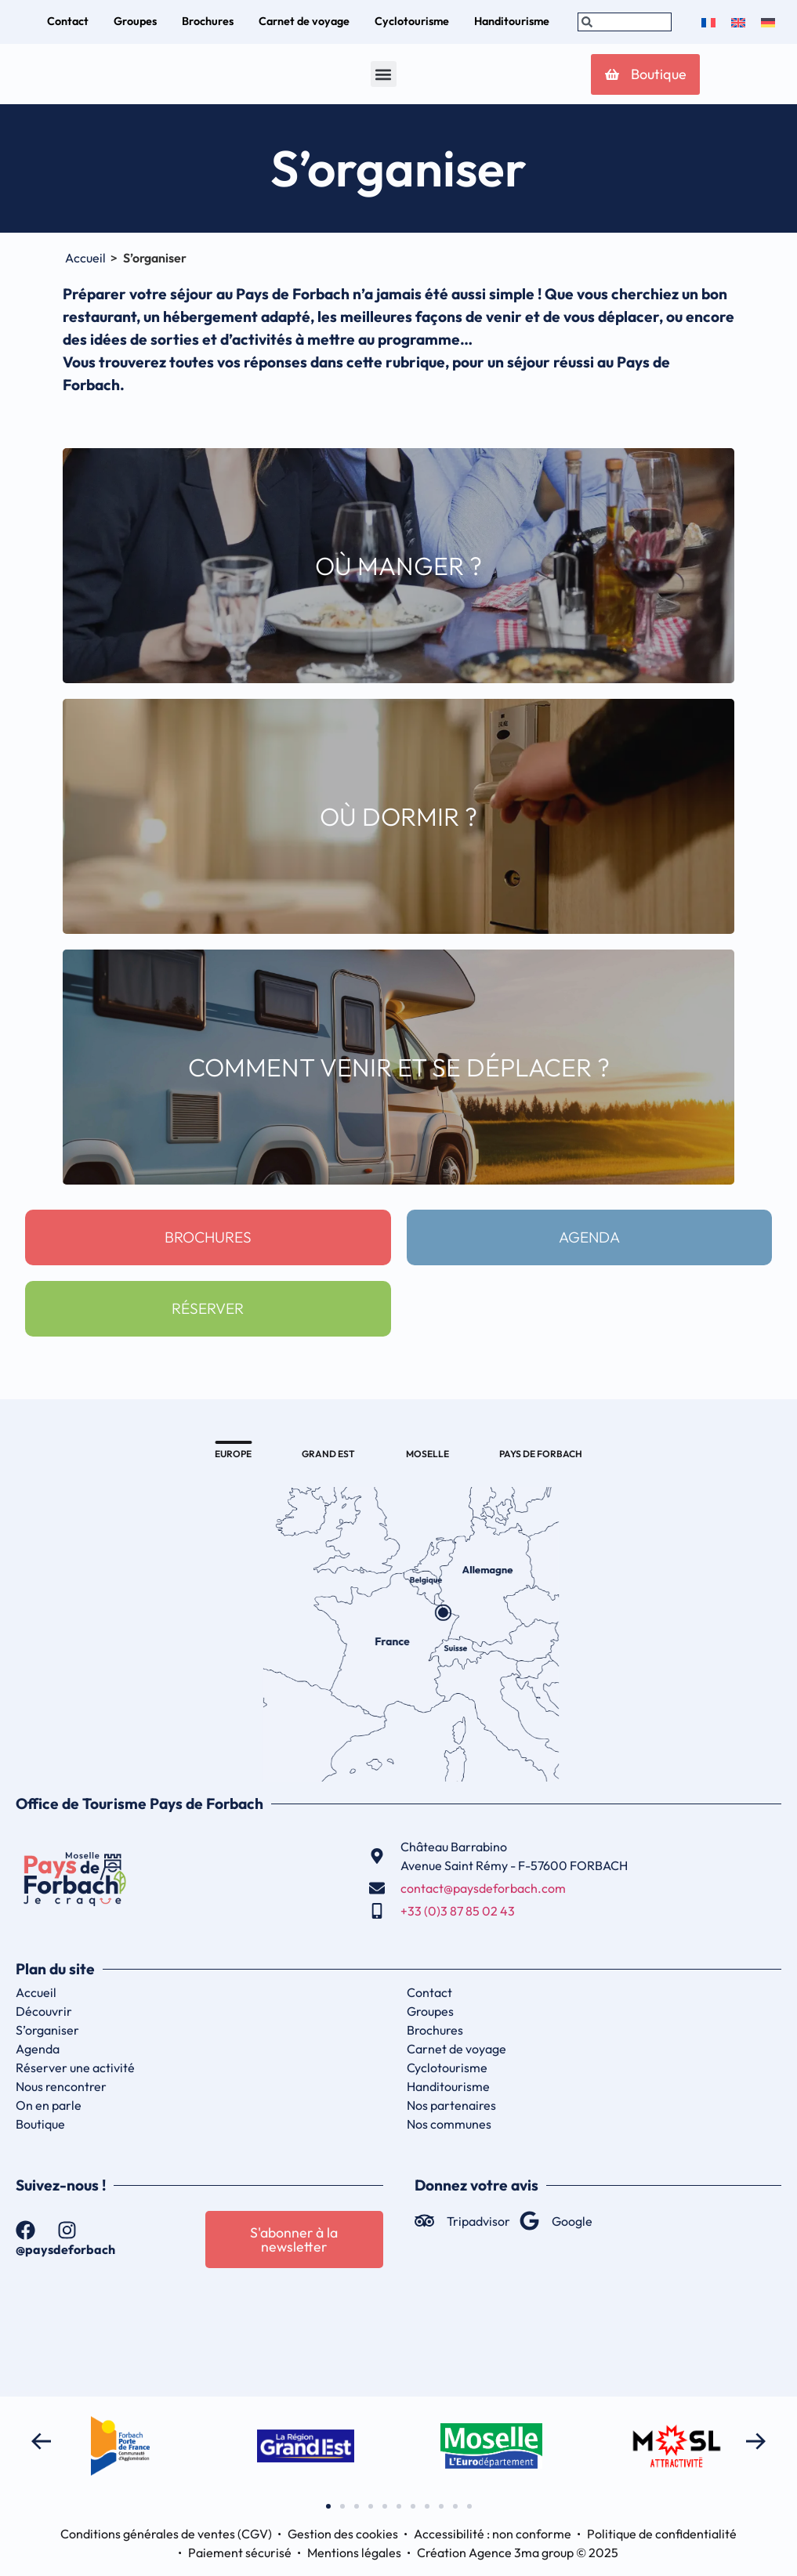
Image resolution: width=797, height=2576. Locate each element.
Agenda (38, 2049)
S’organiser (47, 2030)
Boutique (40, 2124)
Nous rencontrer (61, 2086)
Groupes (430, 2011)
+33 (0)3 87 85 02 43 (457, 1911)
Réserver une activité (75, 2067)
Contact (429, 1992)
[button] (383, 74)
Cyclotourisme (447, 2067)
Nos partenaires (451, 2105)
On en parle (49, 2105)
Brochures (435, 2030)
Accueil (85, 258)
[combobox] (625, 22)
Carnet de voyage (456, 2049)
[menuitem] (708, 22)
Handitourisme (448, 2086)
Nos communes (449, 2124)
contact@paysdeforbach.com (483, 1888)
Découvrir (44, 2011)
